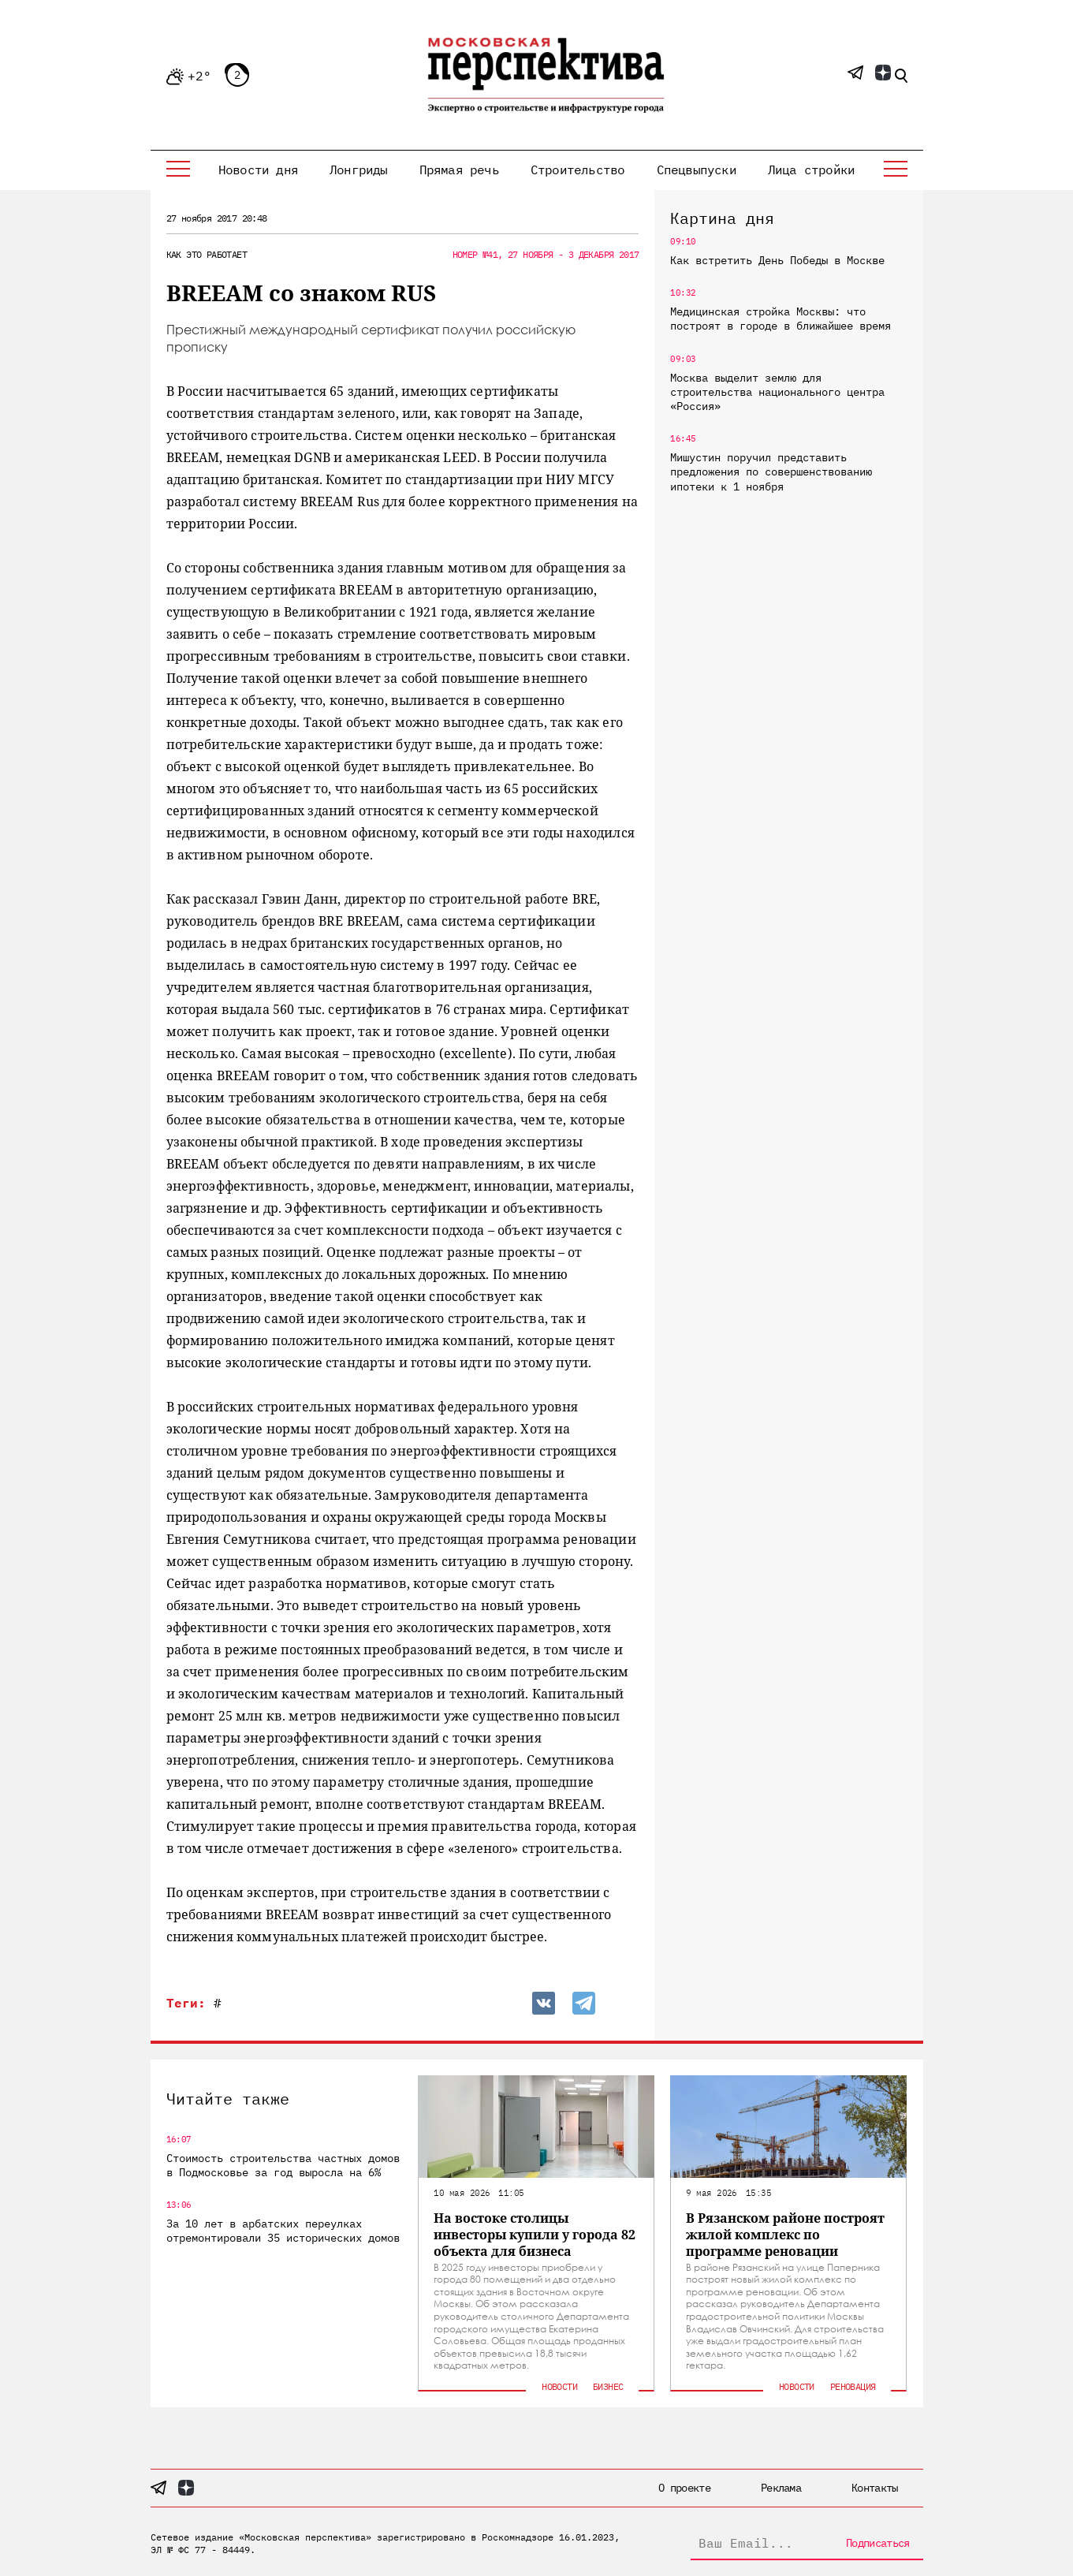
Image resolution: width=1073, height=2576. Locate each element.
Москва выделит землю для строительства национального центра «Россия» (777, 392)
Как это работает (206, 254)
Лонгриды (359, 169)
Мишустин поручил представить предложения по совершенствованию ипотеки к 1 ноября (771, 471)
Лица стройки (811, 169)
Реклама (781, 2488)
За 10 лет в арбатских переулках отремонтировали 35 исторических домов (283, 2230)
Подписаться (877, 2543)
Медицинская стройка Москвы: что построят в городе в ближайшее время (780, 318)
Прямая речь (459, 169)
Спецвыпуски (696, 169)
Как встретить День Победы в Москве (777, 260)
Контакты (874, 2488)
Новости (559, 2386)
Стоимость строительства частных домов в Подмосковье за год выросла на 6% (283, 2165)
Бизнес (608, 2386)
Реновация (853, 2386)
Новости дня (258, 169)
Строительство (578, 169)
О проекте (684, 2488)
